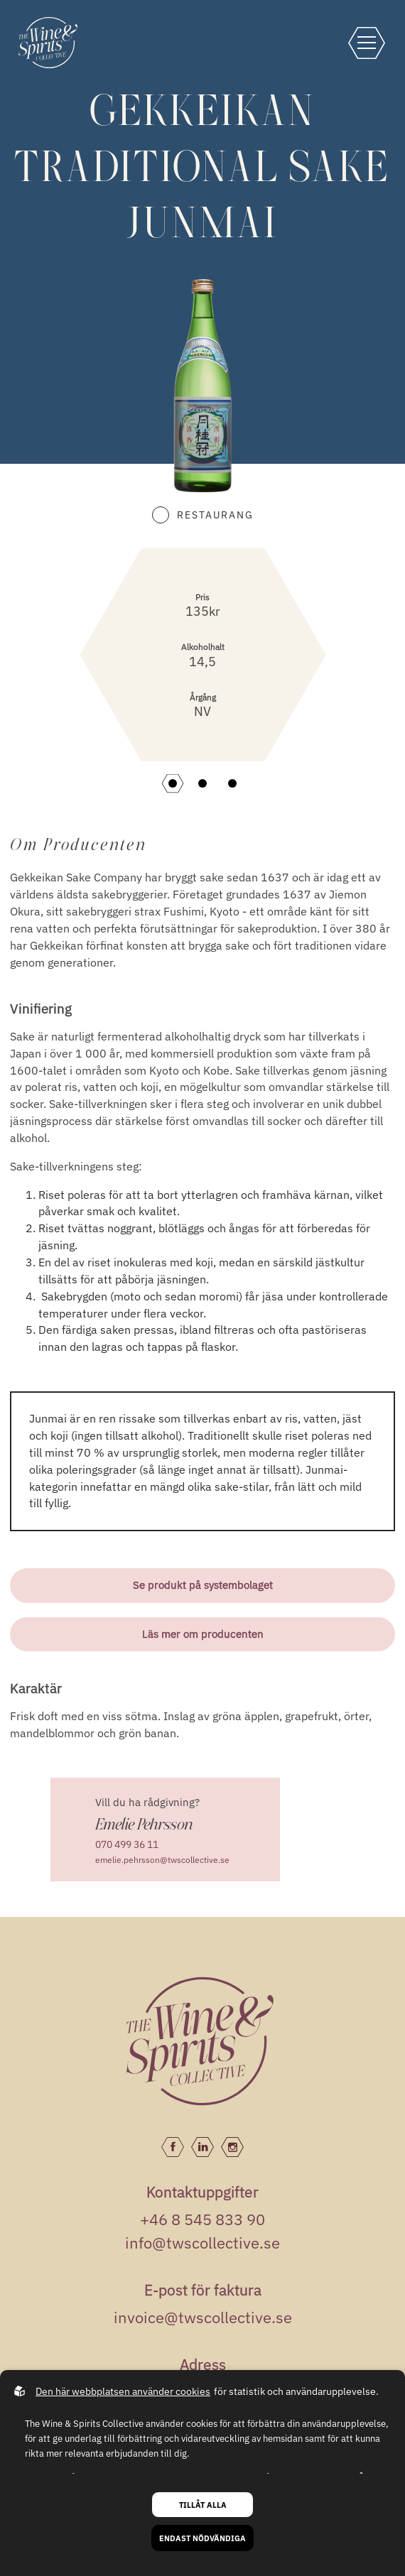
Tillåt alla (203, 2504)
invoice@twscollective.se (203, 2317)
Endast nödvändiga (202, 2538)
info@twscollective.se (202, 2242)
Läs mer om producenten (203, 1634)
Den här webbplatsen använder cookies (123, 2391)
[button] (172, 783)
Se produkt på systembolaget (203, 1585)
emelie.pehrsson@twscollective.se (162, 1859)
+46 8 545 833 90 (202, 2219)
